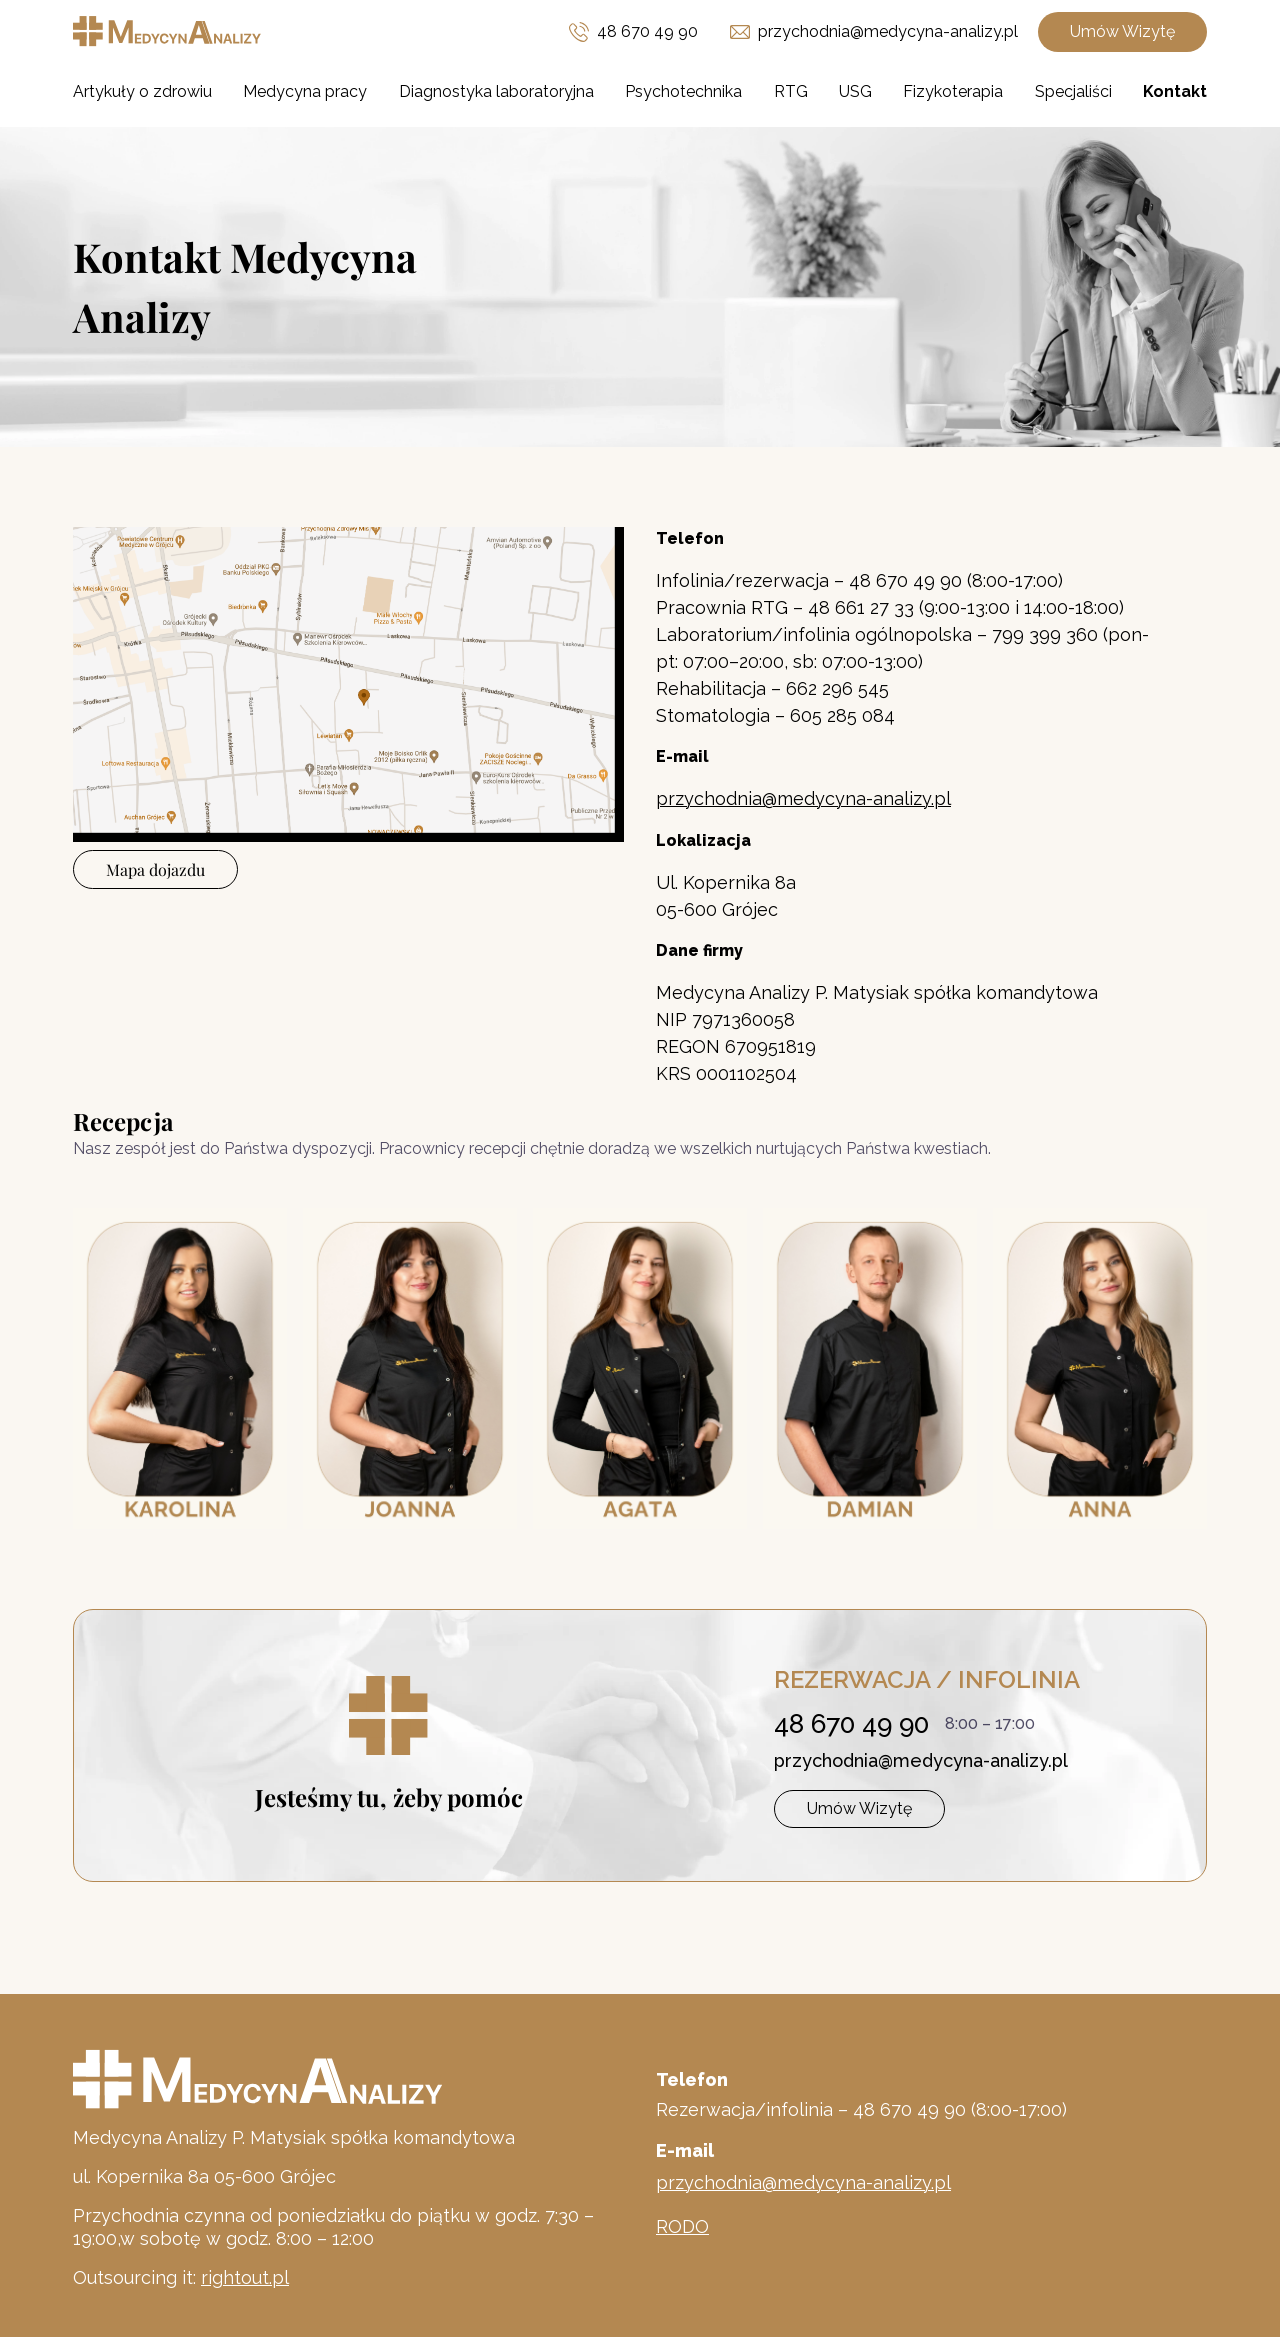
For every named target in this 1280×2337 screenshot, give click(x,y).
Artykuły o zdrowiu (142, 91)
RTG (791, 91)
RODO (682, 2226)
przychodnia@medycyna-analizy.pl (921, 1760)
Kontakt (1175, 91)
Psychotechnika (683, 91)
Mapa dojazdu (155, 869)
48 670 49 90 (647, 31)
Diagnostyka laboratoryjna (496, 91)
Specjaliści (1073, 91)
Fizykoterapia (953, 91)
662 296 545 (837, 688)
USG (855, 91)
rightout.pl (245, 2277)
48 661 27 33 (863, 607)
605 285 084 (842, 715)
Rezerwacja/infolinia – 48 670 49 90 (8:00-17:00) (861, 2109)
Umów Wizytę (1122, 31)
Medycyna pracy (305, 91)
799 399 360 (1045, 634)
